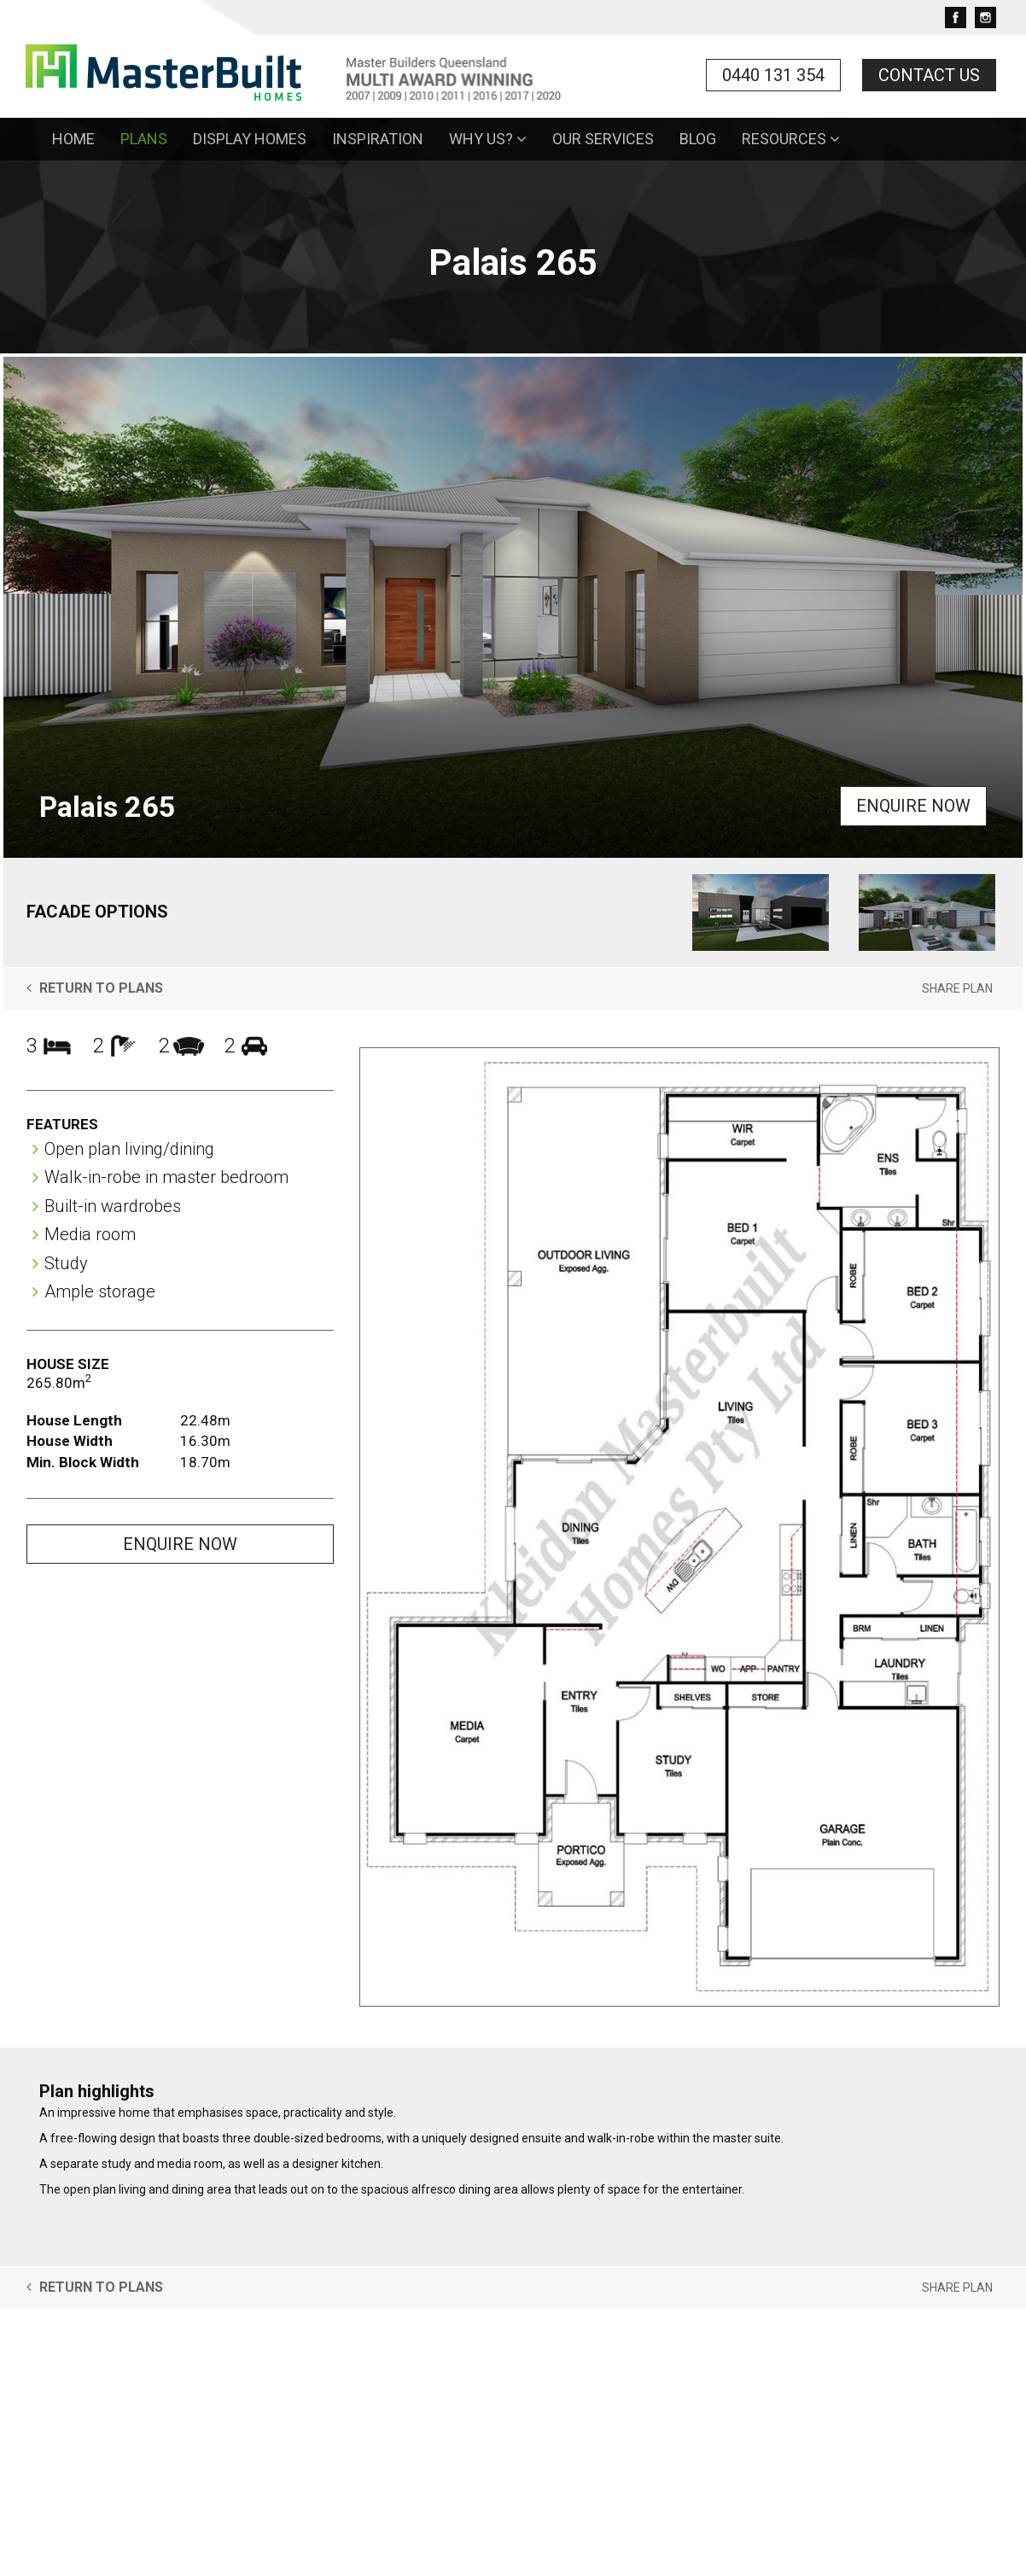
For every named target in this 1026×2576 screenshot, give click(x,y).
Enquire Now (913, 806)
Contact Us (929, 75)
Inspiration (377, 139)
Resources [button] (791, 139)
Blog (697, 139)
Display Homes (249, 139)
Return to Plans (94, 988)
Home (73, 139)
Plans (143, 139)
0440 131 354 (773, 75)
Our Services (603, 139)
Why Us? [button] (488, 139)
